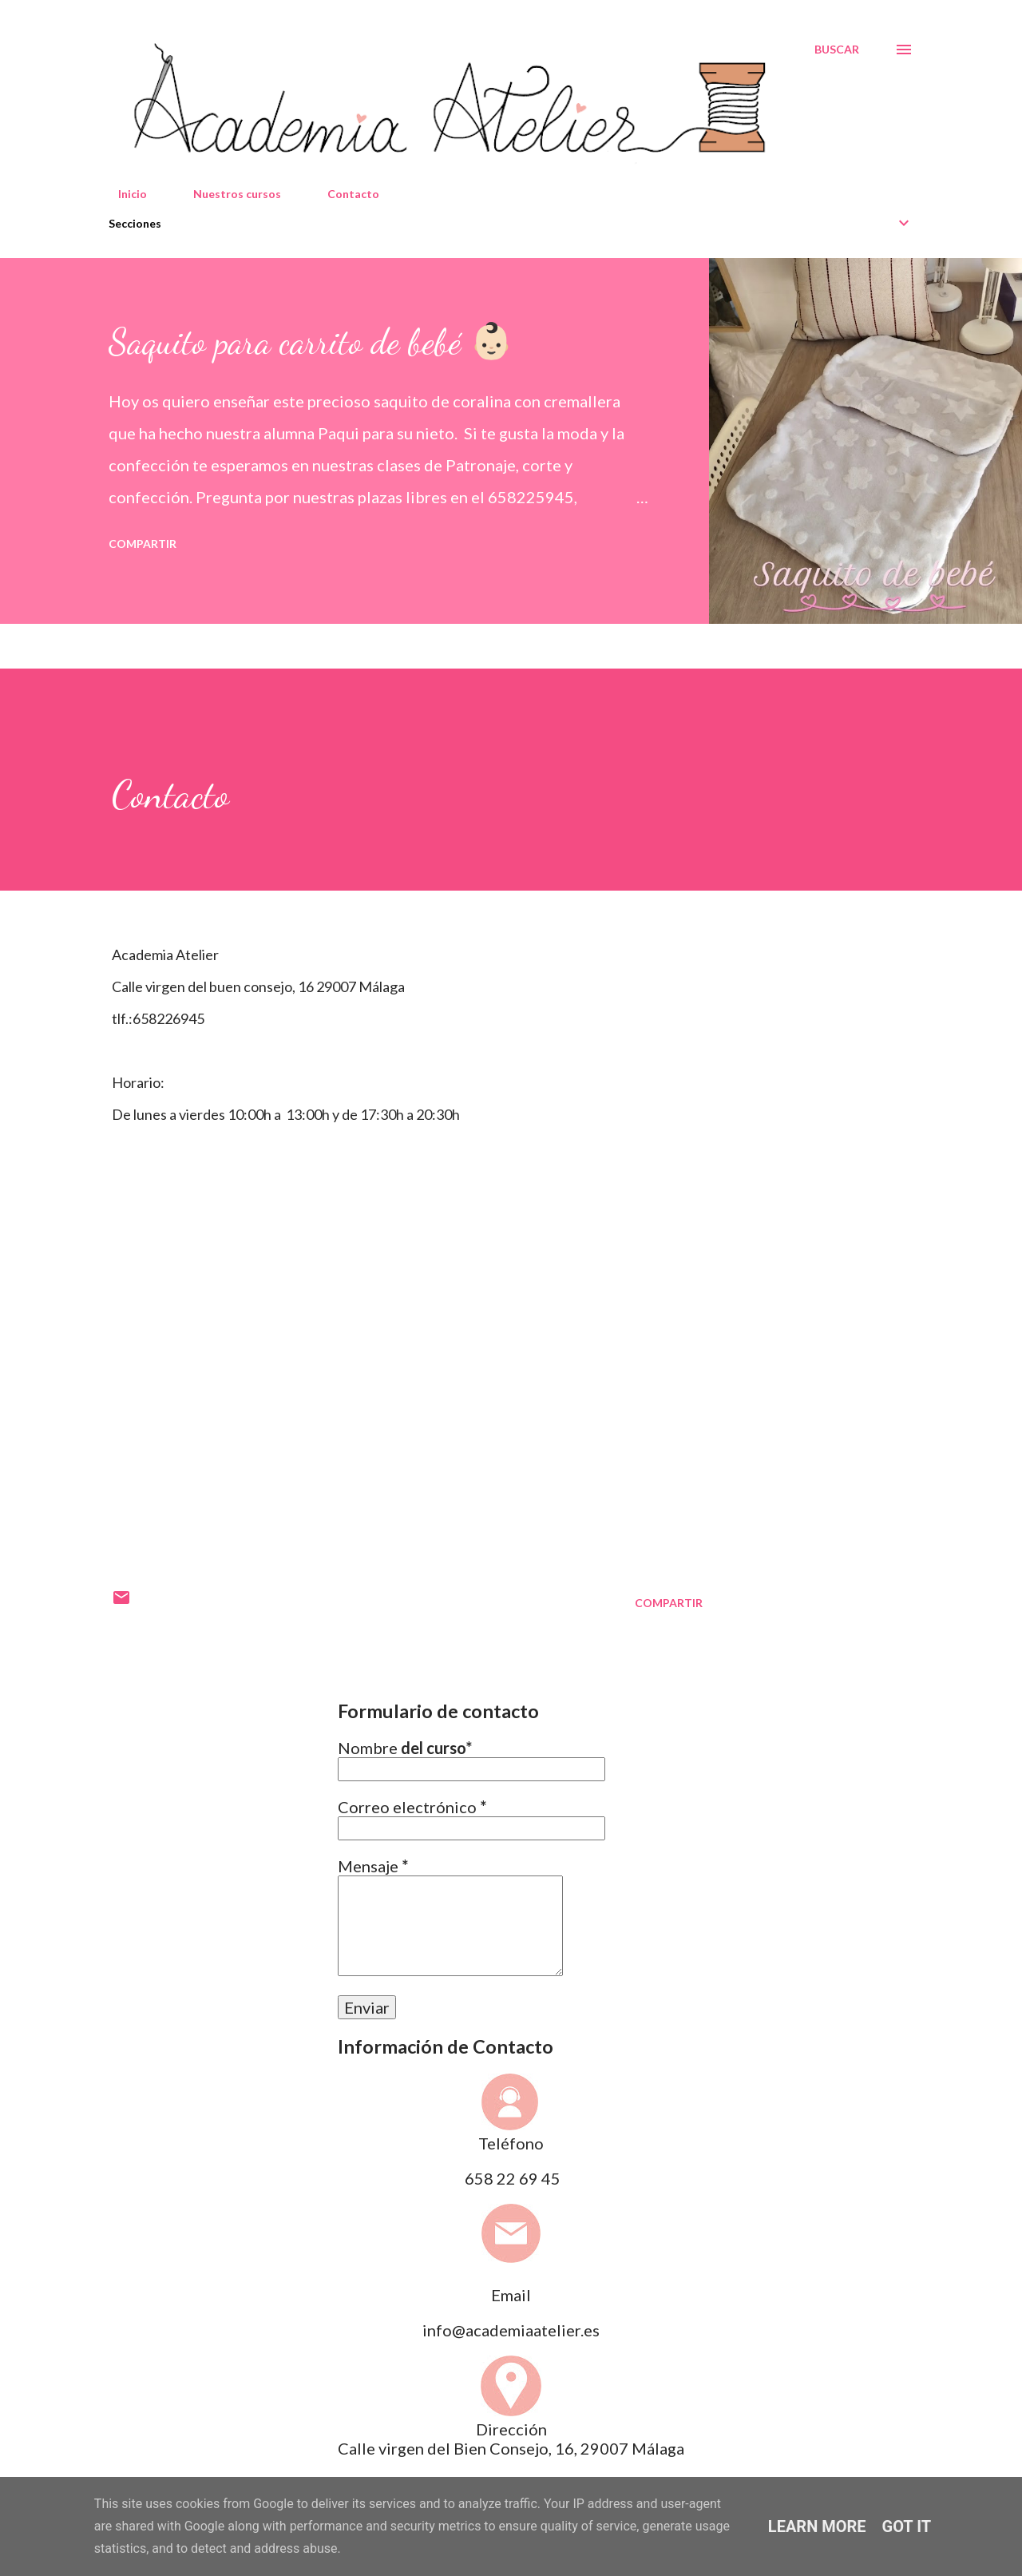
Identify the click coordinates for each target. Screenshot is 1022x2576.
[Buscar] (836, 49)
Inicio (123, 193)
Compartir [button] (142, 543)
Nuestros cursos (227, 193)
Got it (907, 2526)
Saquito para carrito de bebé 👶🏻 (311, 342)
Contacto (344, 193)
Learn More (817, 2526)
